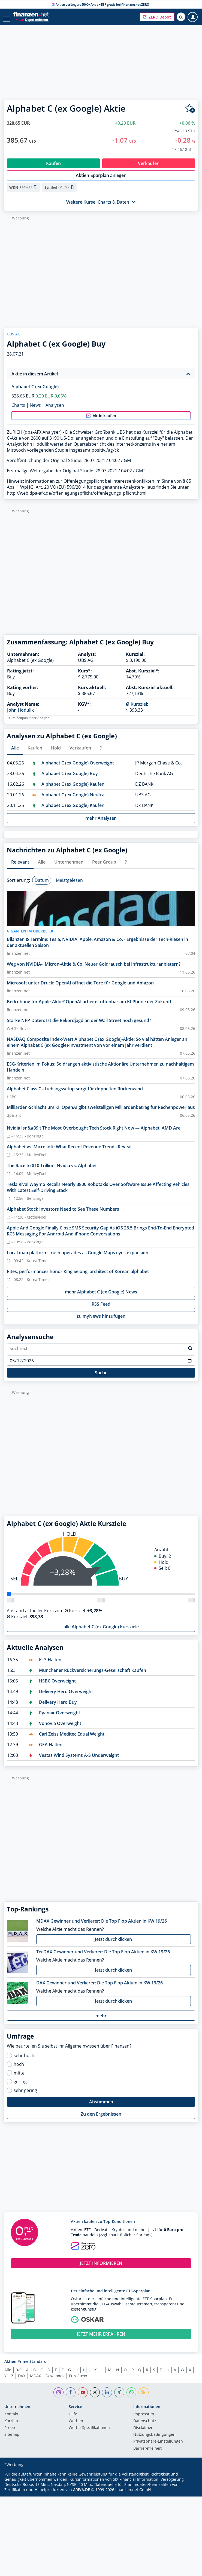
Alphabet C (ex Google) (35, 392)
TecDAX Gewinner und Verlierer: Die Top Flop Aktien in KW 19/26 (103, 1957)
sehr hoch (24, 2061)
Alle (7, 2375)
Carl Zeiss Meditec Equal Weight (71, 1740)
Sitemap (11, 2440)
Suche (101, 1378)
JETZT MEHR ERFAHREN (101, 2340)
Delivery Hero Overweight (66, 1697)
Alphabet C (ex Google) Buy (69, 779)
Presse (10, 2433)
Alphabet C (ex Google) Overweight (77, 769)
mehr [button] (101, 2021)
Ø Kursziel (136, 710)
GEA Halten (50, 1750)
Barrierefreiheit (147, 2454)
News (35, 411)
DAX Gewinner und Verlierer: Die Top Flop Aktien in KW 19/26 (99, 1988)
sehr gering (25, 2096)
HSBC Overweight (57, 1687)
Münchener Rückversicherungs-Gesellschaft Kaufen (92, 1676)
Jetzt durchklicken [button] (113, 1945)
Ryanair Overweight (59, 1718)
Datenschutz (144, 2427)
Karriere (11, 2427)
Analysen (55, 411)
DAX (21, 2381)
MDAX (35, 2381)
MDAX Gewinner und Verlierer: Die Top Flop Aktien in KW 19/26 (101, 1927)
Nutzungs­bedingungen (154, 2440)
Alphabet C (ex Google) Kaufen (72, 790)
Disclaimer (143, 2433)
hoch (19, 2070)
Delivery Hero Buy (58, 1708)
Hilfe (73, 2420)
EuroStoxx (78, 2381)
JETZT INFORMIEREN (101, 2269)
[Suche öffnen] (181, 17)
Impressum (143, 2420)
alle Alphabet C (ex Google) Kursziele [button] (101, 1632)
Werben (76, 2427)
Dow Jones (55, 2381)
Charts (18, 411)
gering (20, 2087)
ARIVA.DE (81, 2495)
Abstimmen (101, 2107)
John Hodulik (20, 716)
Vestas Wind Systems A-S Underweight (79, 1761)
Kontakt (11, 2420)
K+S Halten (50, 1665)
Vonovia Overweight (60, 1729)
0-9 (19, 2375)
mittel (20, 2078)
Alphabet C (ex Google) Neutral (73, 800)
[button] (157, 17)
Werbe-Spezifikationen (89, 2433)
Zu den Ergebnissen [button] (101, 2120)
